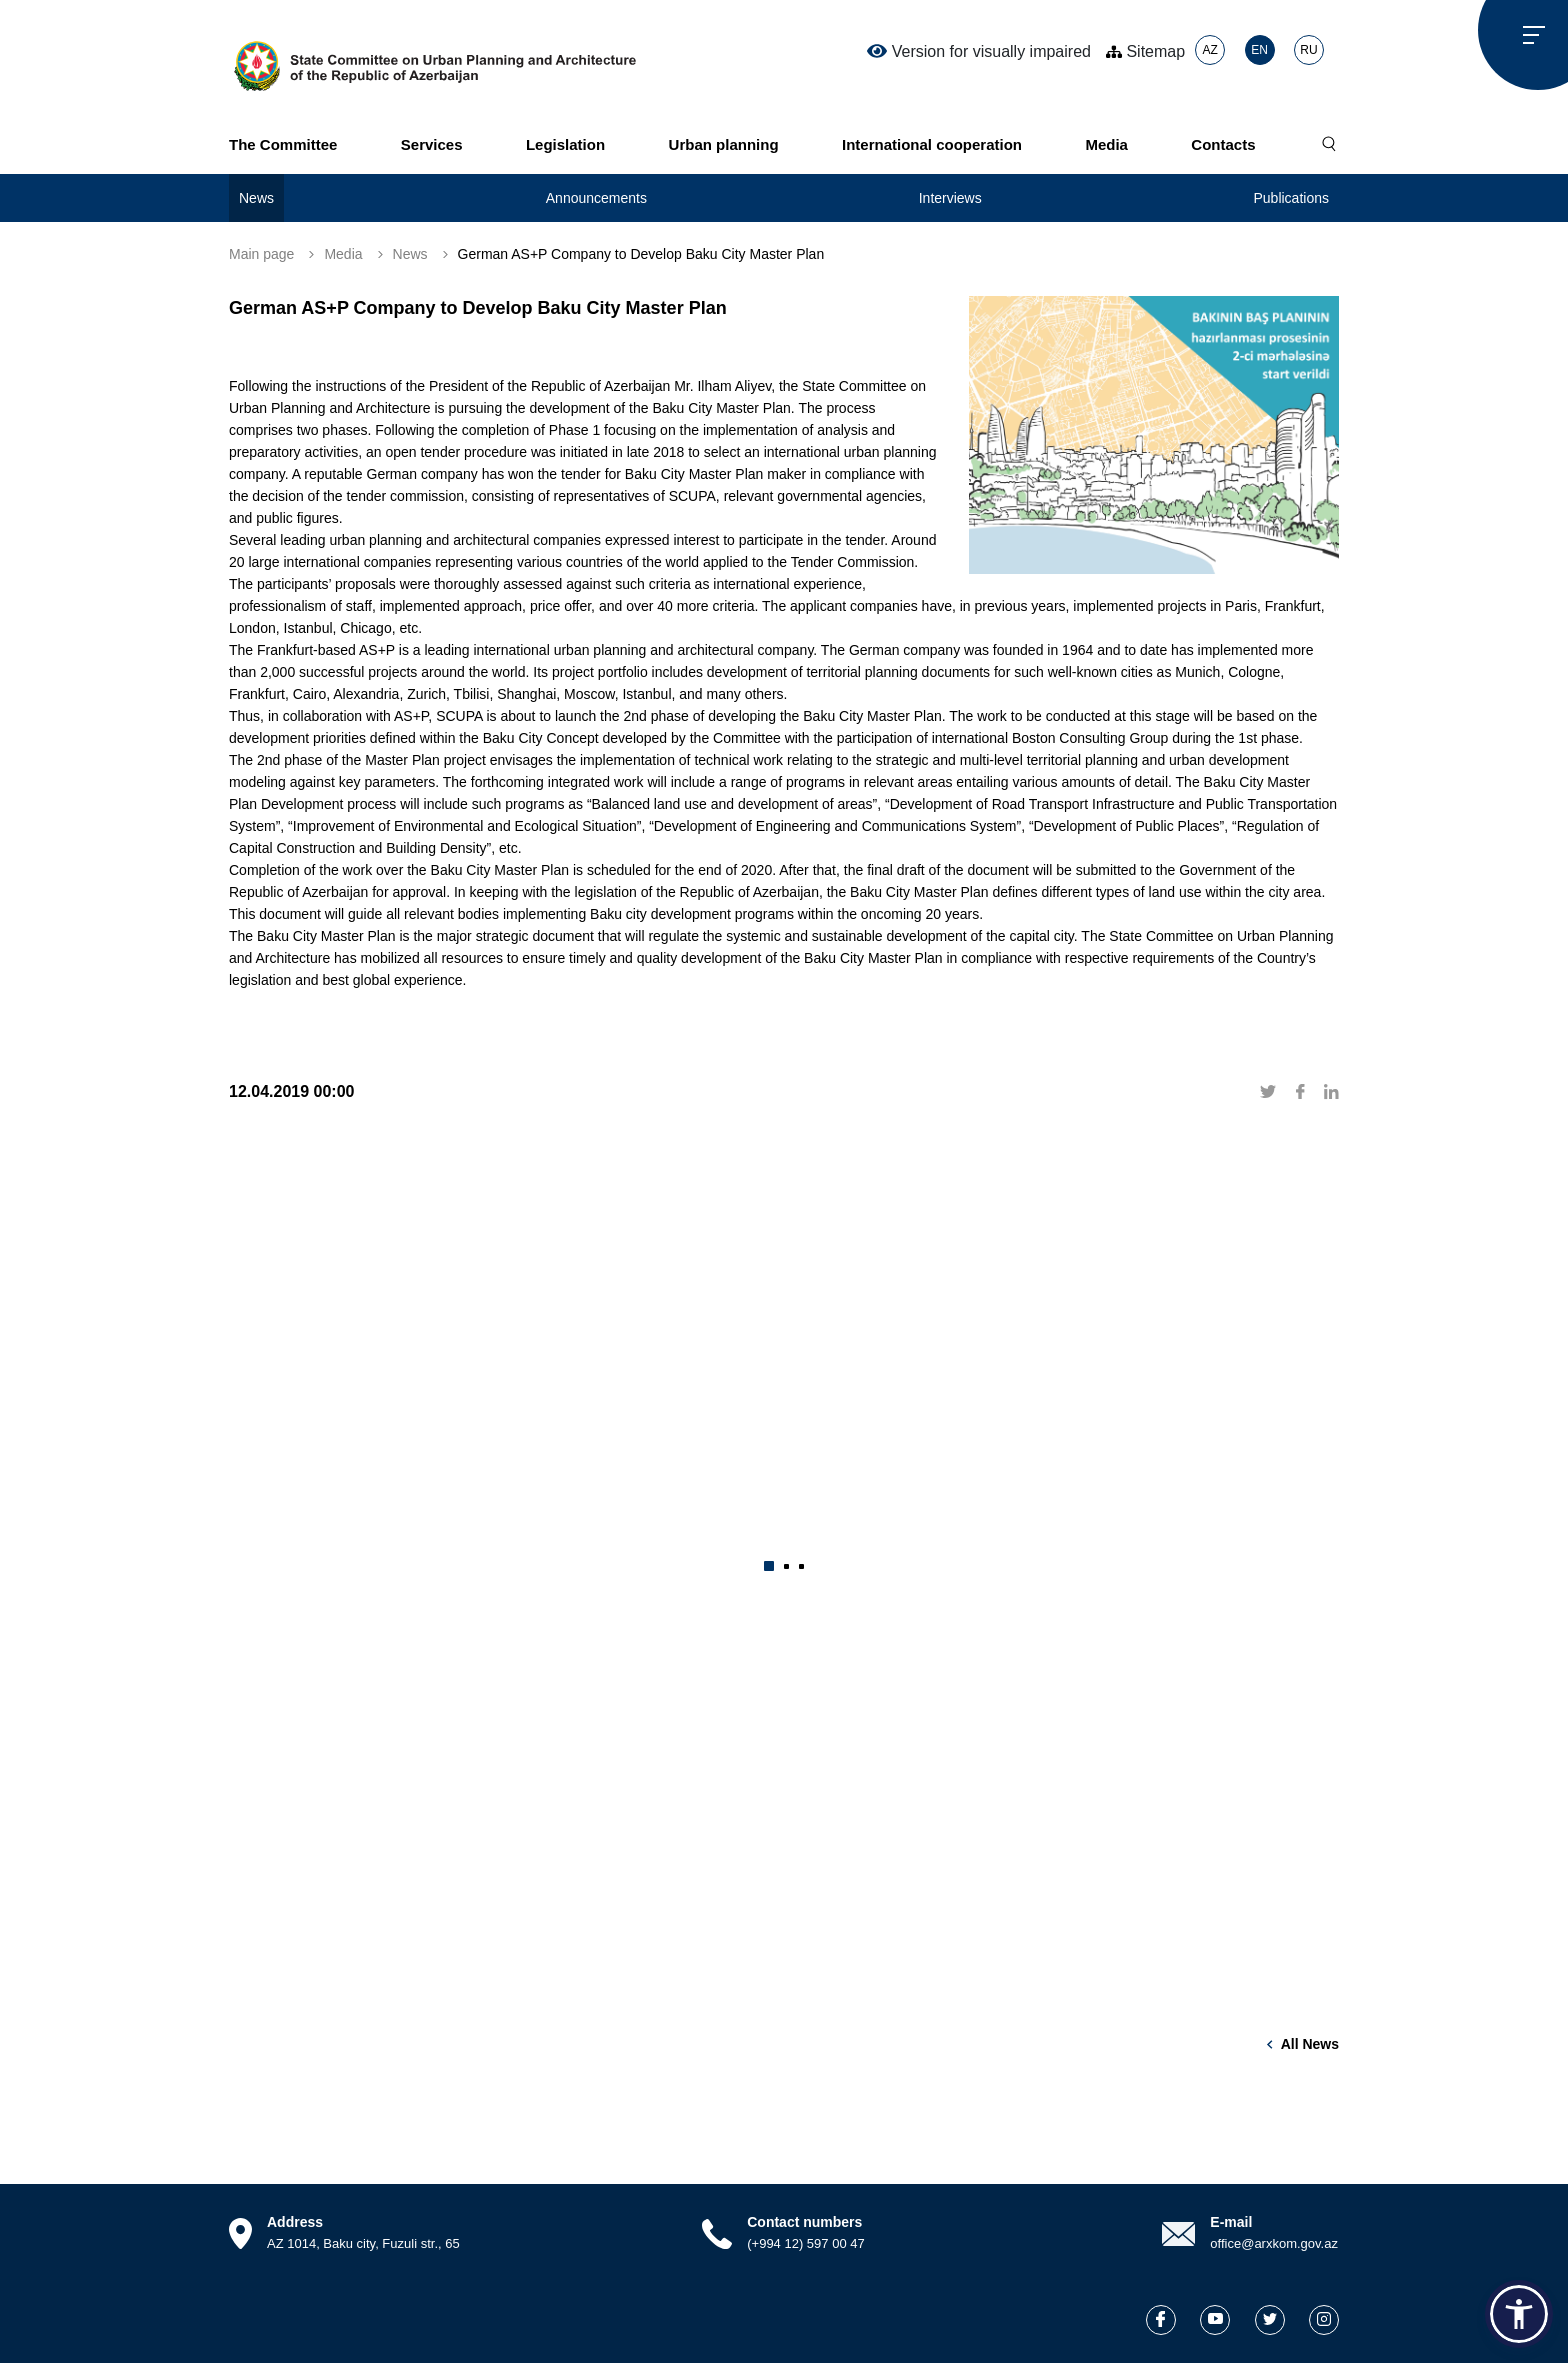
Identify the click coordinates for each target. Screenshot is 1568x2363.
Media (1106, 144)
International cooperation (932, 144)
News (256, 198)
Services (432, 144)
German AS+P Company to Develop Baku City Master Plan (641, 254)
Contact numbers (804, 2222)
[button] (769, 1566)
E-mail (1231, 2222)
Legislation (565, 144)
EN (1259, 50)
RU (1308, 50)
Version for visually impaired (979, 51)
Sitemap (1145, 51)
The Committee (283, 144)
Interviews (950, 198)
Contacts (1223, 144)
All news (1310, 2044)
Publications (1291, 198)
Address (295, 2222)
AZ (1209, 50)
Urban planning (724, 144)
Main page (261, 254)
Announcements (596, 198)
